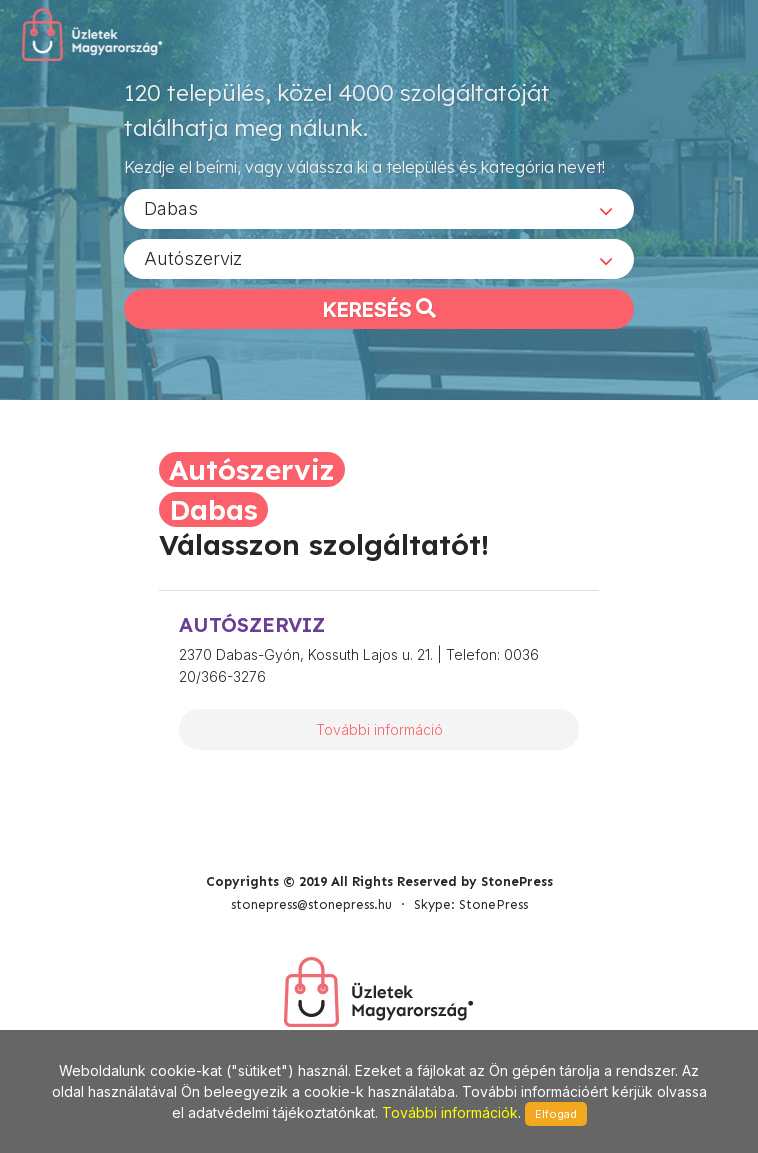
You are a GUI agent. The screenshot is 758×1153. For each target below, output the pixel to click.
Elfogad (556, 1114)
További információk (450, 1112)
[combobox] (379, 209)
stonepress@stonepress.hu (311, 904)
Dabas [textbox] (171, 208)
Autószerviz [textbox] (193, 258)
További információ (379, 729)
